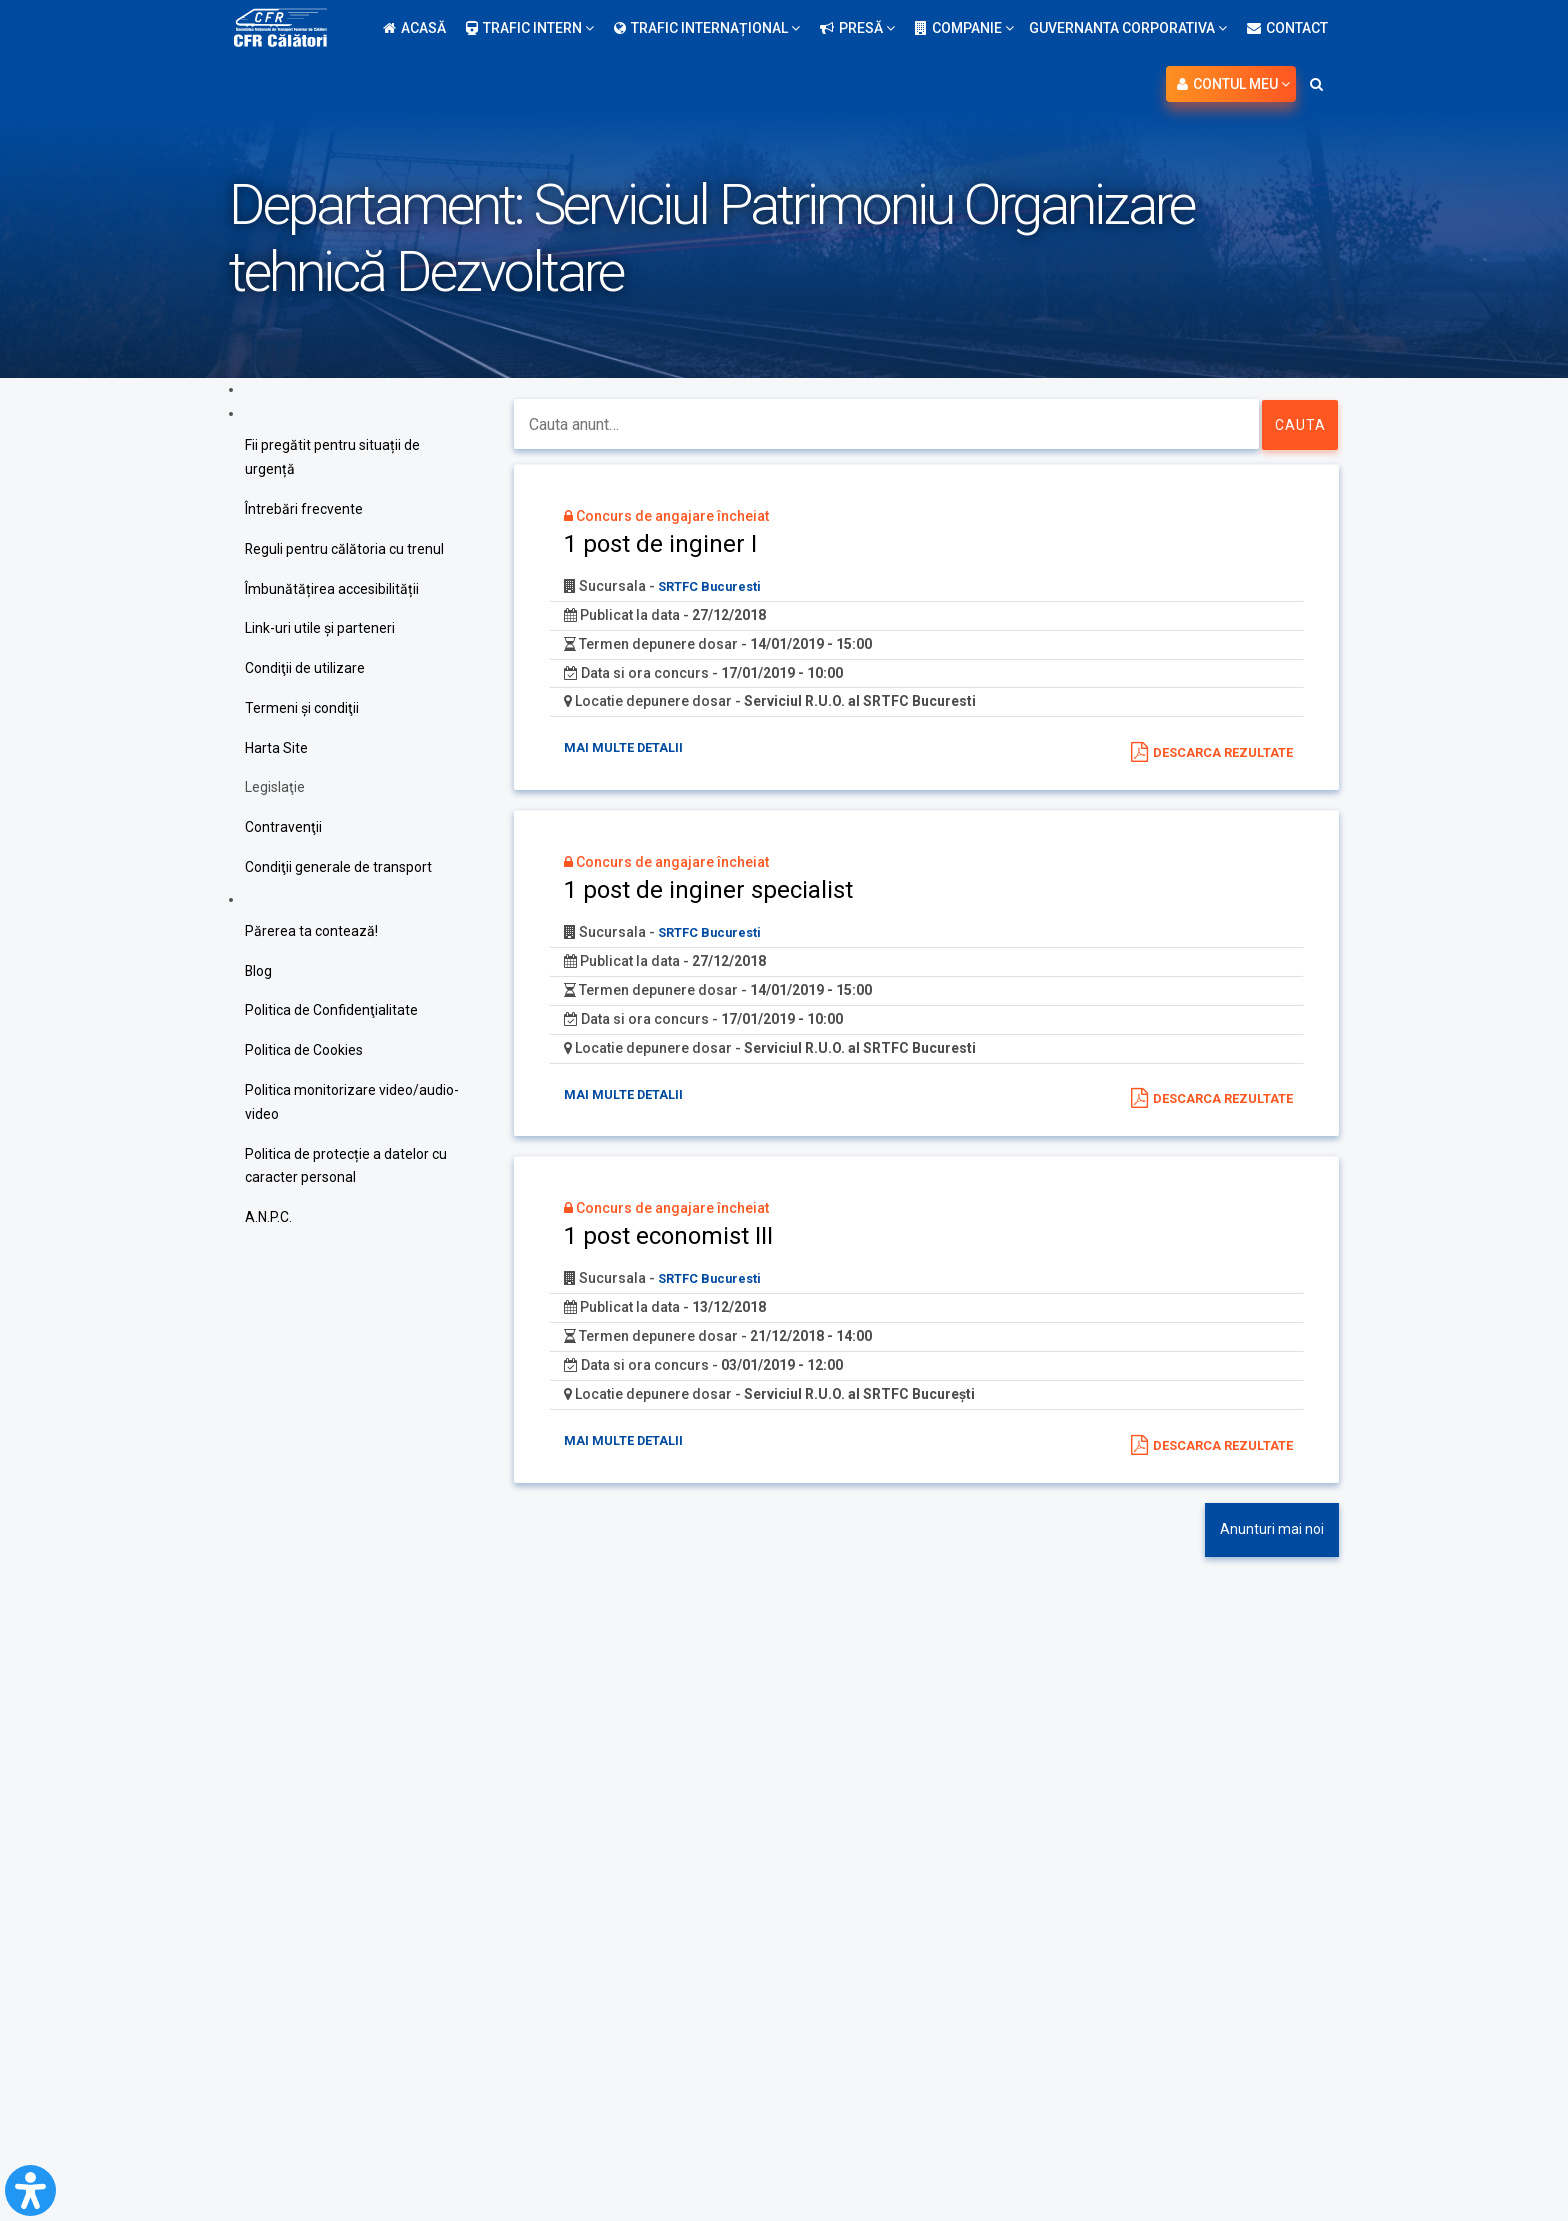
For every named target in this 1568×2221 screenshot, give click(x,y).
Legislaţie (275, 789)
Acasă (414, 28)
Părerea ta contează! (311, 933)
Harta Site (276, 749)
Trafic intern (530, 28)
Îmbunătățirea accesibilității (332, 589)
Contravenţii (283, 829)
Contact (1287, 28)
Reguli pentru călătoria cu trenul (345, 549)
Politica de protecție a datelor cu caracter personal (346, 1169)
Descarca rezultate (1216, 752)
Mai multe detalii (629, 748)
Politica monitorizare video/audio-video (352, 1105)
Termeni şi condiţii (302, 709)
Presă (857, 28)
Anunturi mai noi (1272, 1533)
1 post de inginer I (660, 544)
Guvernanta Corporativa (1128, 28)
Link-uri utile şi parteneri (320, 629)
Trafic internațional (707, 28)
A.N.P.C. (268, 1221)
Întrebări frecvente (304, 509)
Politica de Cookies (304, 1053)
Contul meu (1233, 84)
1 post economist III (668, 1239)
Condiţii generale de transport (338, 869)
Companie (964, 28)
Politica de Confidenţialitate (331, 1013)
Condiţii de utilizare (305, 669)
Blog (259, 973)
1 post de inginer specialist (708, 891)
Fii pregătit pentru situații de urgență (332, 457)
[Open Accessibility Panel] (30, 2190)
